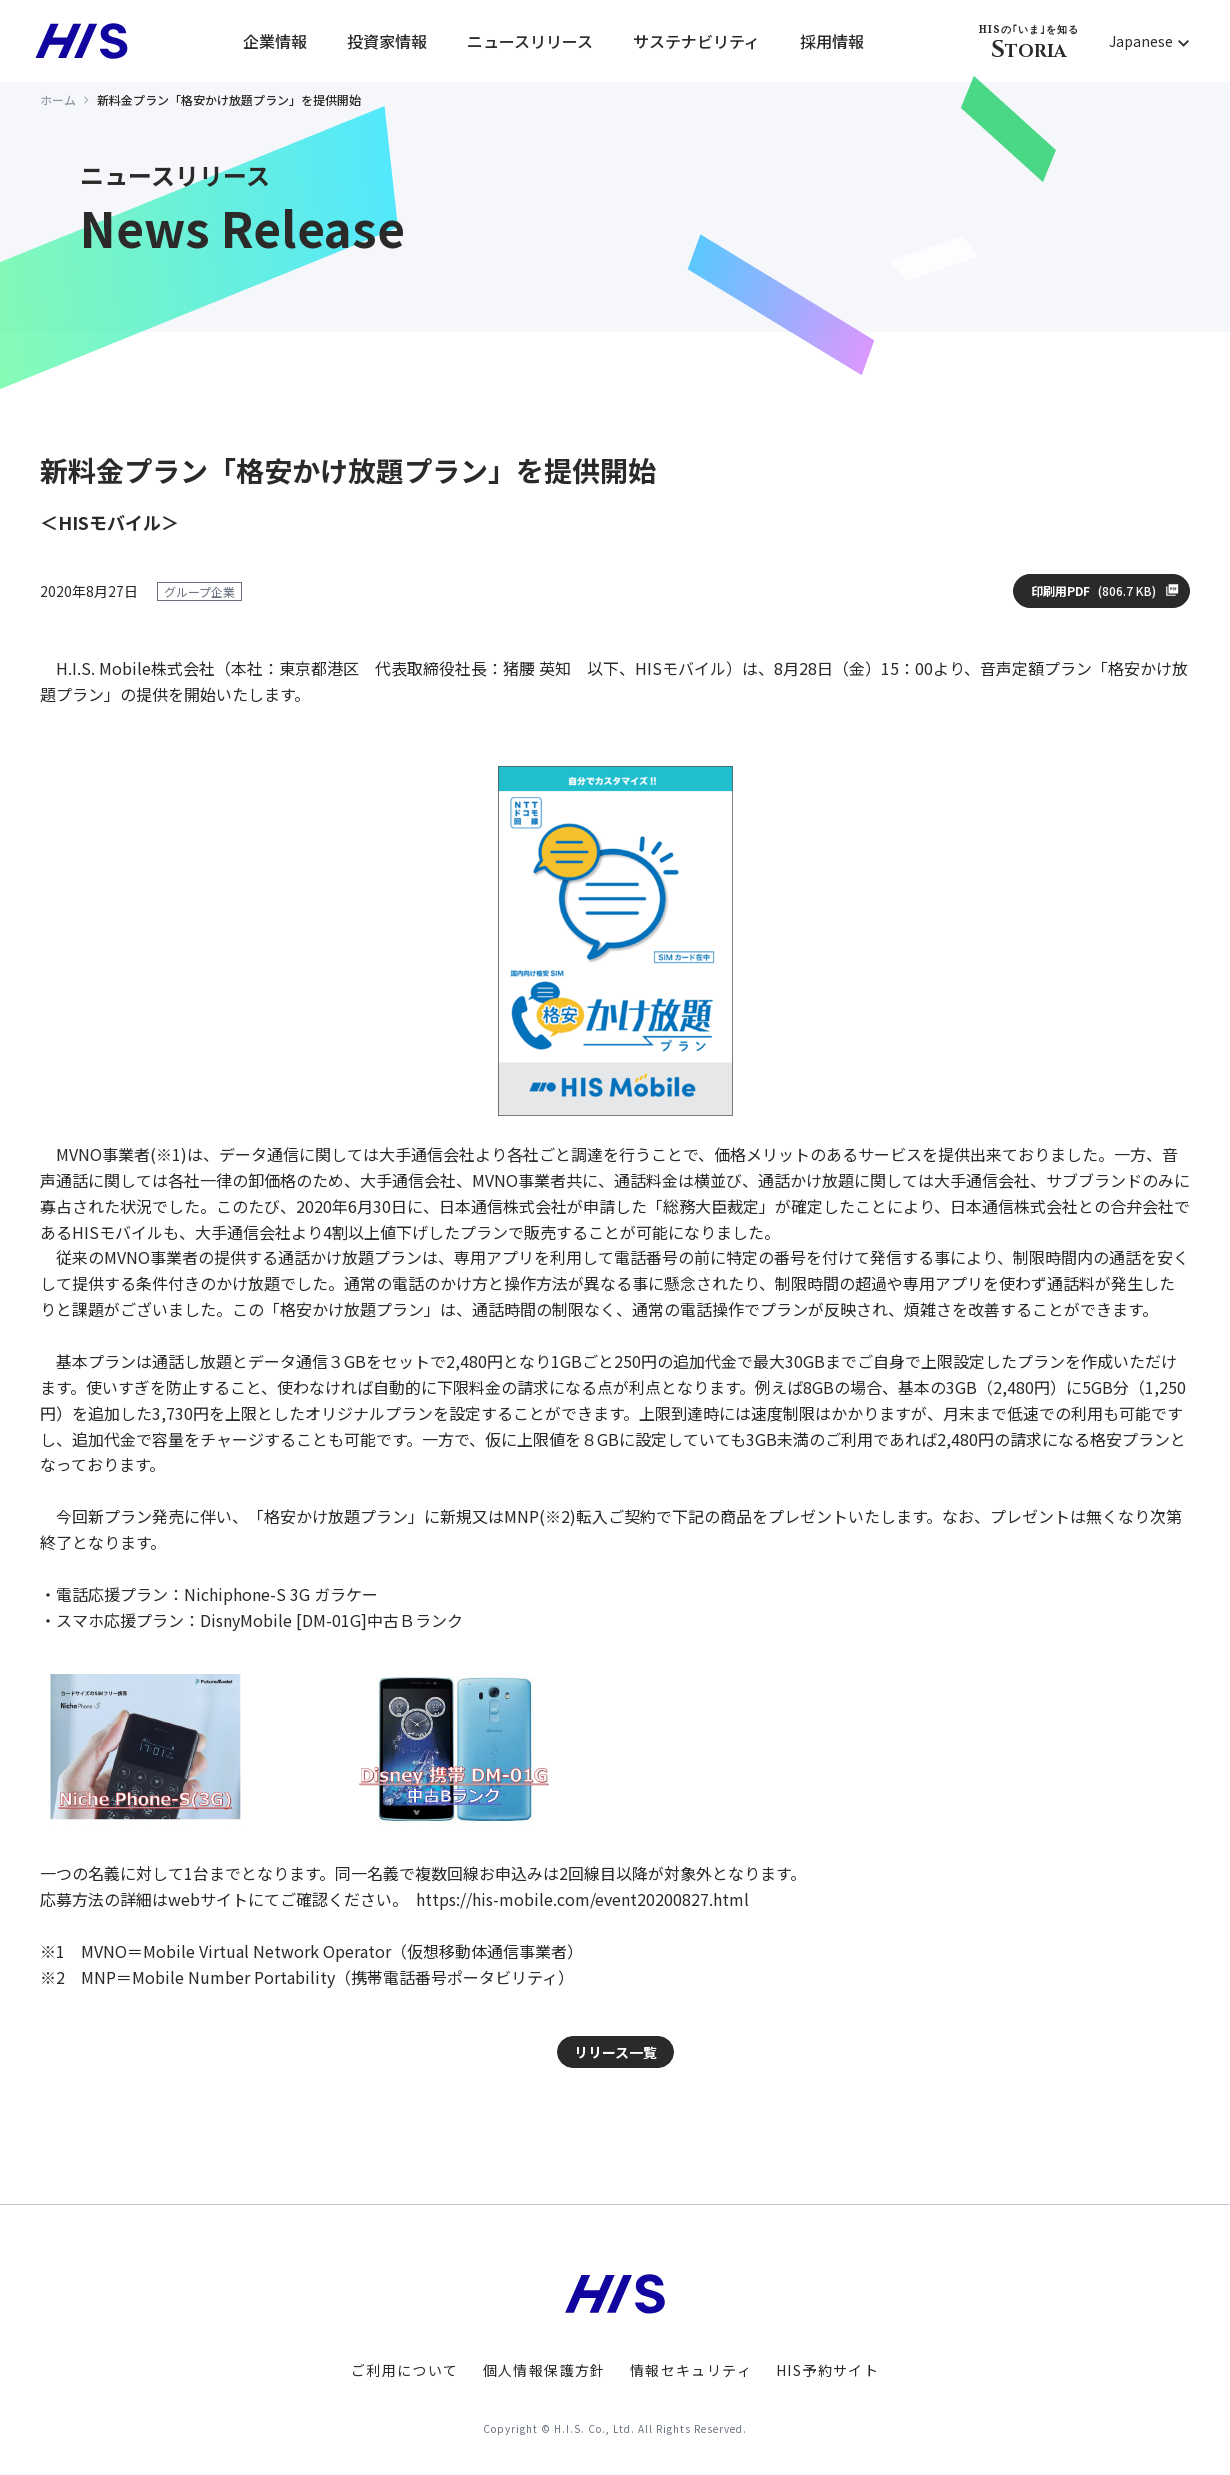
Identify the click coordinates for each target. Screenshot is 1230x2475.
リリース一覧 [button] (615, 2052)
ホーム (58, 99)
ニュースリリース (530, 41)
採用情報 (832, 41)
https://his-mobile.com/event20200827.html (582, 1899)
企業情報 (275, 41)
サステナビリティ (696, 41)
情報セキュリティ (691, 2370)
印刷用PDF (1093, 591)
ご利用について (405, 2370)
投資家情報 (387, 41)
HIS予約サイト (827, 2370)
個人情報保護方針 (544, 2370)
